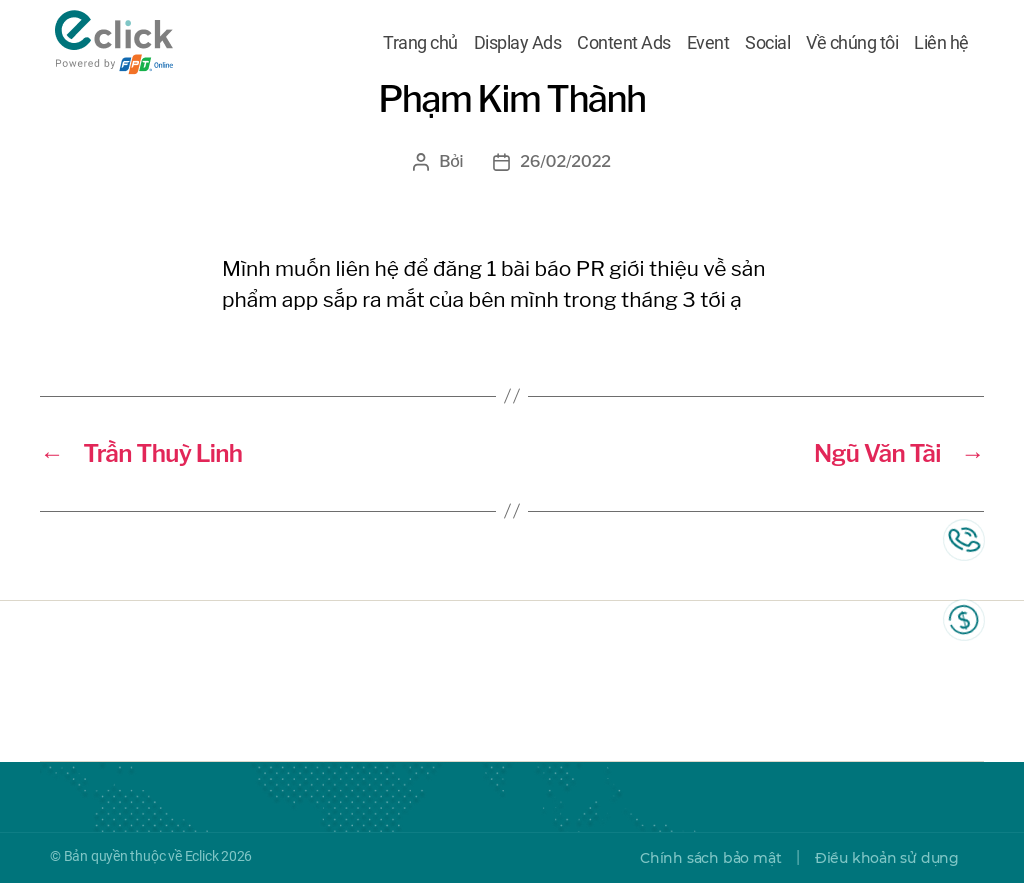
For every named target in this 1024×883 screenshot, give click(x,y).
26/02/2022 (565, 161)
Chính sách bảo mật (710, 858)
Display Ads (518, 43)
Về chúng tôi (852, 43)
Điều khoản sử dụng (887, 858)
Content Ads (624, 43)
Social (767, 43)
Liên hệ (941, 43)
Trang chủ (420, 43)
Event (708, 43)
